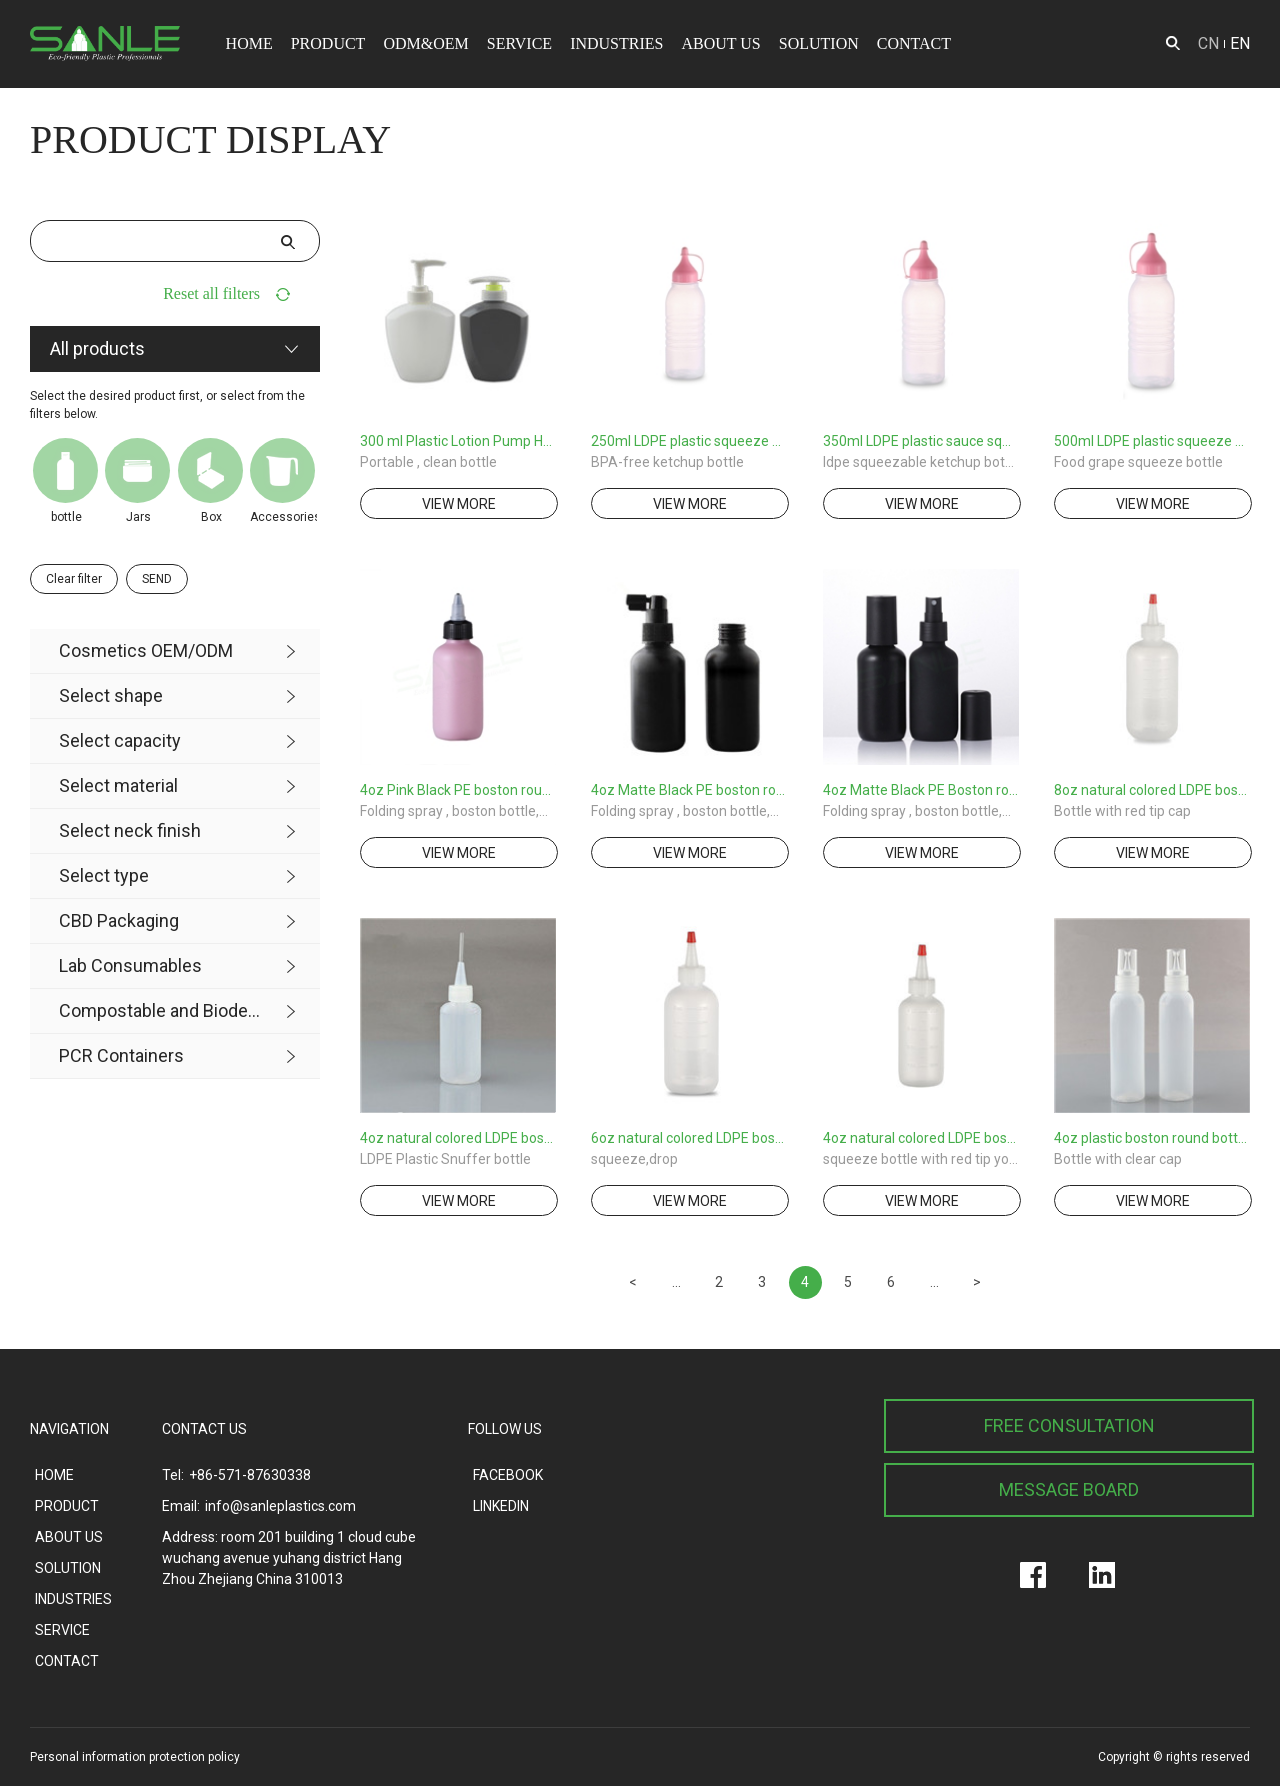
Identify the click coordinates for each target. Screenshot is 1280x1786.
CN (1208, 43)
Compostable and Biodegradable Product (160, 1010)
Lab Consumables (130, 965)
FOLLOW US (505, 1429)
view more (459, 504)
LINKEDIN (501, 1506)
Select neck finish (130, 830)
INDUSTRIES (616, 43)
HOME (249, 43)
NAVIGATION (69, 1429)
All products (97, 348)
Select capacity (120, 740)
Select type (104, 875)
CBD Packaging (119, 920)
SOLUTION (819, 43)
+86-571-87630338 (250, 1475)
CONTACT (914, 43)
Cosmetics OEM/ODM (146, 650)
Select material (118, 785)
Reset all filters (211, 293)
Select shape (111, 695)
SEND (157, 579)
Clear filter (74, 579)
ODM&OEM (425, 43)
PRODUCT (328, 43)
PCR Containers (121, 1055)
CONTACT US (204, 1429)
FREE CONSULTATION (1069, 1425)
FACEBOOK (508, 1475)
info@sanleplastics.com (280, 1506)
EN (1240, 43)
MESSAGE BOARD (1069, 1489)
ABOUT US (720, 43)
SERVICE (519, 43)
